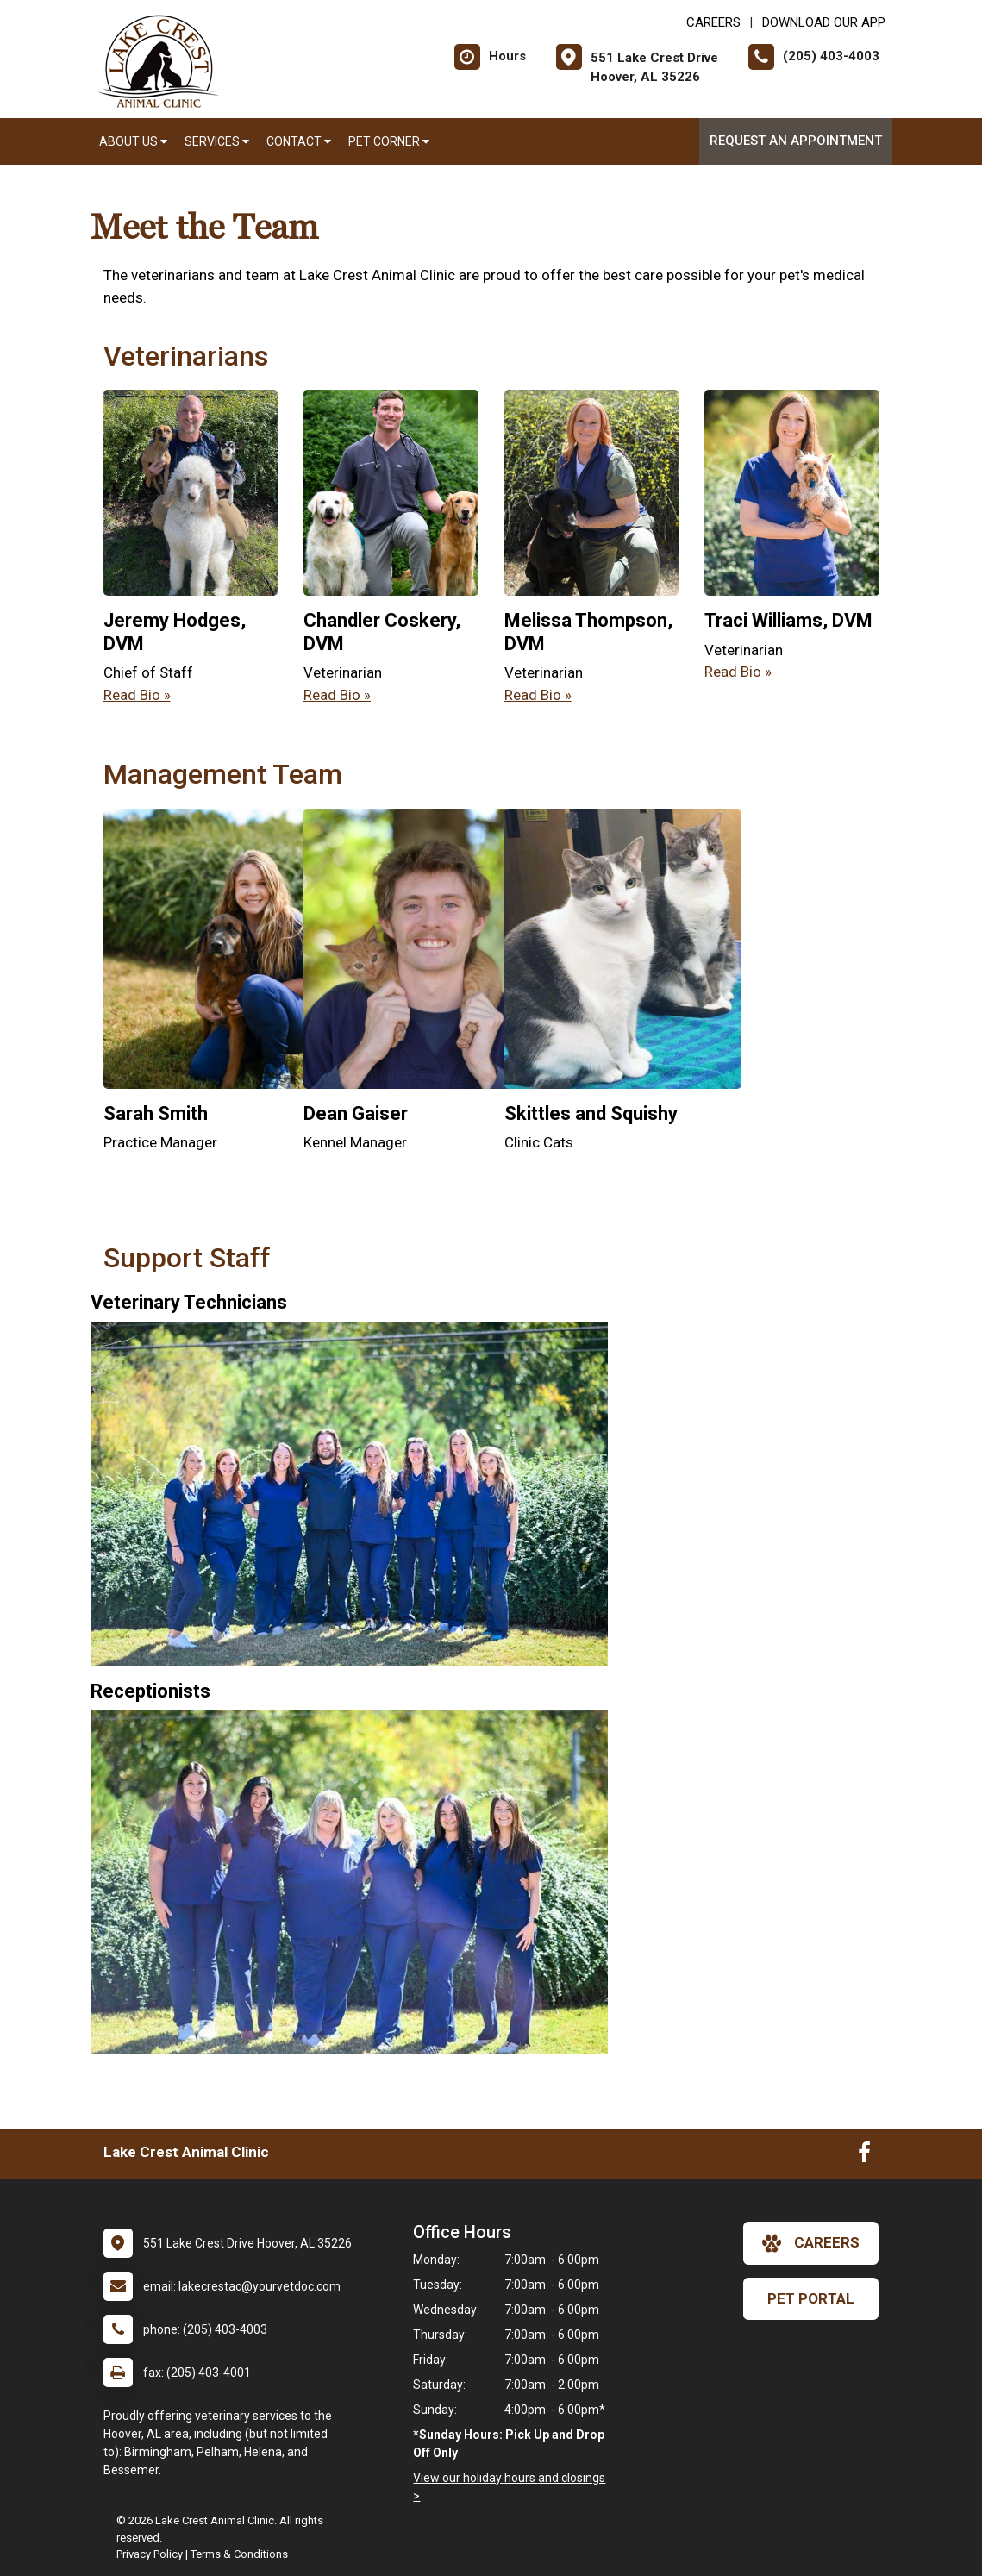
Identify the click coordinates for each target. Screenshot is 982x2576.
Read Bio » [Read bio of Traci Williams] (738, 671)
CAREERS (713, 22)
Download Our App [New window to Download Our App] (823, 22)
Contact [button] (298, 141)
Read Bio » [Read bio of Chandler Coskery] (337, 694)
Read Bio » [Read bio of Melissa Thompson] (538, 694)
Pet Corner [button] (388, 141)
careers (811, 2243)
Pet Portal (810, 2298)
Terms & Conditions (239, 2554)
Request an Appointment (796, 140)
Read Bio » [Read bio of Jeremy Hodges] (137, 694)
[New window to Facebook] (864, 2156)
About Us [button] (133, 141)
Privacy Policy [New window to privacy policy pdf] (149, 2554)
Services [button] (217, 141)
